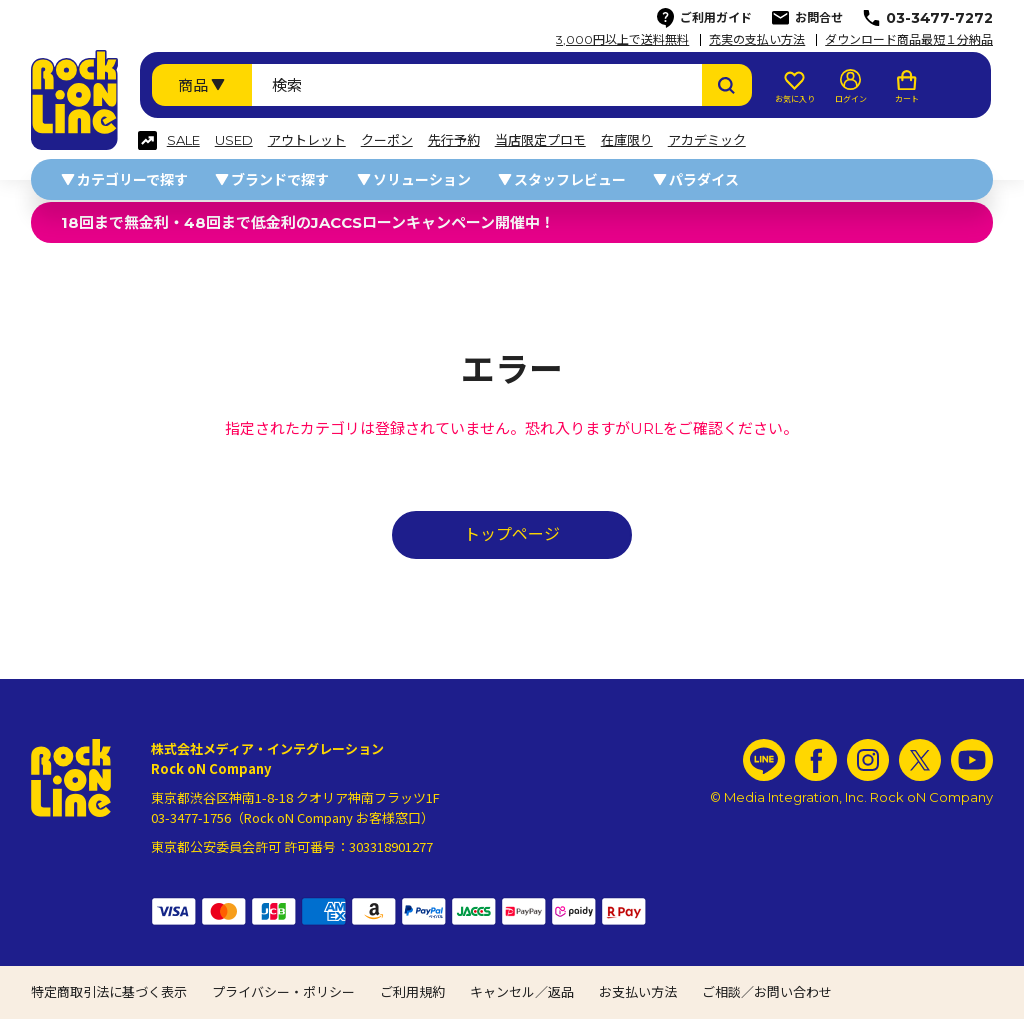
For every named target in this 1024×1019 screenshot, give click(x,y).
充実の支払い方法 (757, 40)
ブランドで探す (280, 180)
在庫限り (627, 140)
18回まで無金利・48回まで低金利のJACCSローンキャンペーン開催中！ (308, 222)
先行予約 (454, 140)
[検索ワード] (477, 85)
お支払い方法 (638, 992)
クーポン (387, 140)
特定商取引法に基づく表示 (109, 992)
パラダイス (704, 180)
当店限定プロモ (540, 140)
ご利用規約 (412, 992)
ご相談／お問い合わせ (767, 992)
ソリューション (422, 180)
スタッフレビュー (570, 180)
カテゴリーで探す (132, 180)
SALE (183, 140)
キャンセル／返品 (522, 992)
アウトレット (307, 140)
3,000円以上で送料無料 (622, 40)
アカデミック (707, 140)
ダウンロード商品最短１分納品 (909, 40)
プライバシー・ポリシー (283, 992)
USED (234, 140)
